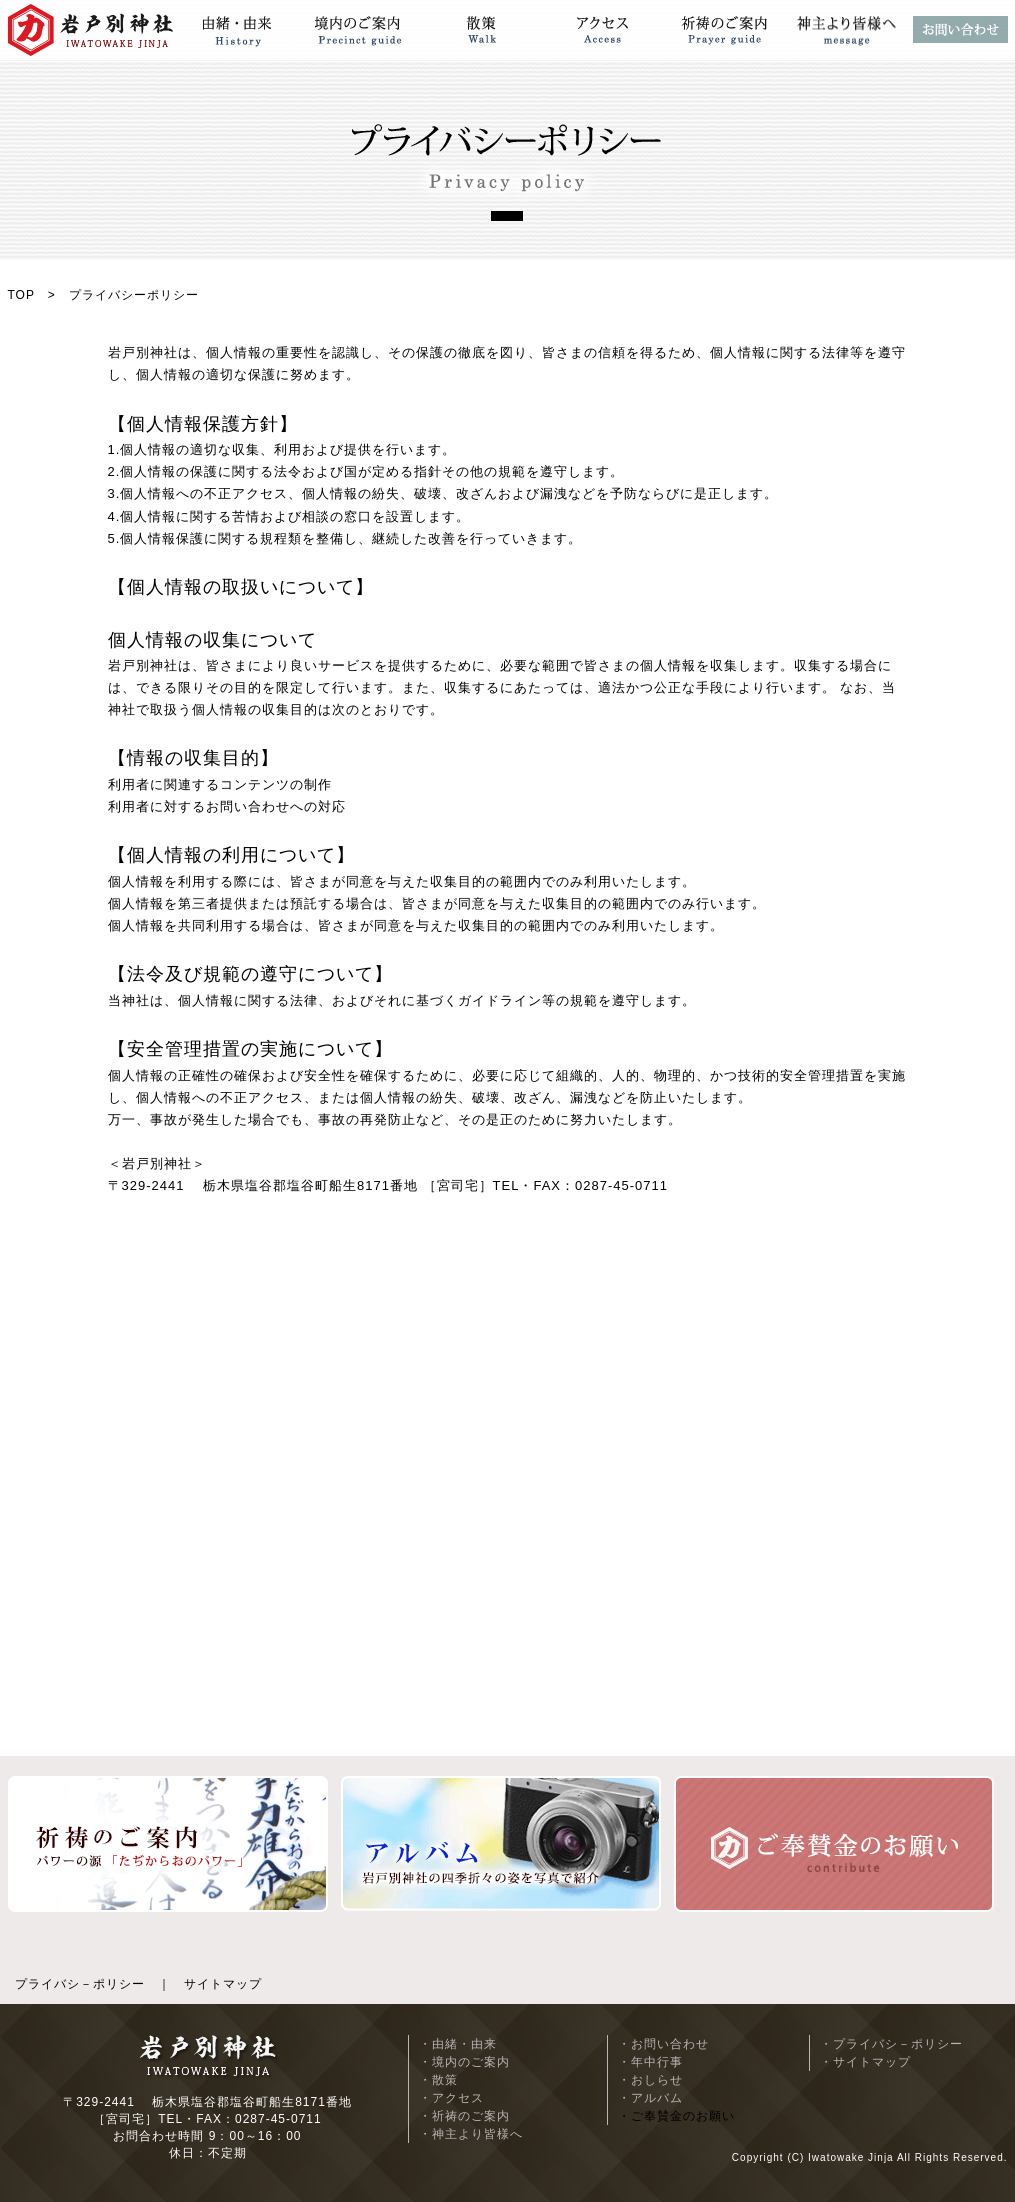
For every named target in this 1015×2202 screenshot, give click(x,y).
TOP (21, 295)
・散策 (438, 2080)
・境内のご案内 (464, 2062)
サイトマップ (223, 1984)
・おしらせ (650, 2080)
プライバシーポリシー (134, 295)
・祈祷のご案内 (464, 2116)
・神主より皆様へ (471, 2134)
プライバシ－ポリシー (80, 1984)
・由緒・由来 (458, 2044)
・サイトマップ (865, 2062)
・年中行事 (650, 2062)
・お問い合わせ (663, 2044)
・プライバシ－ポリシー (891, 2044)
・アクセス (451, 2098)
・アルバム (650, 2098)
